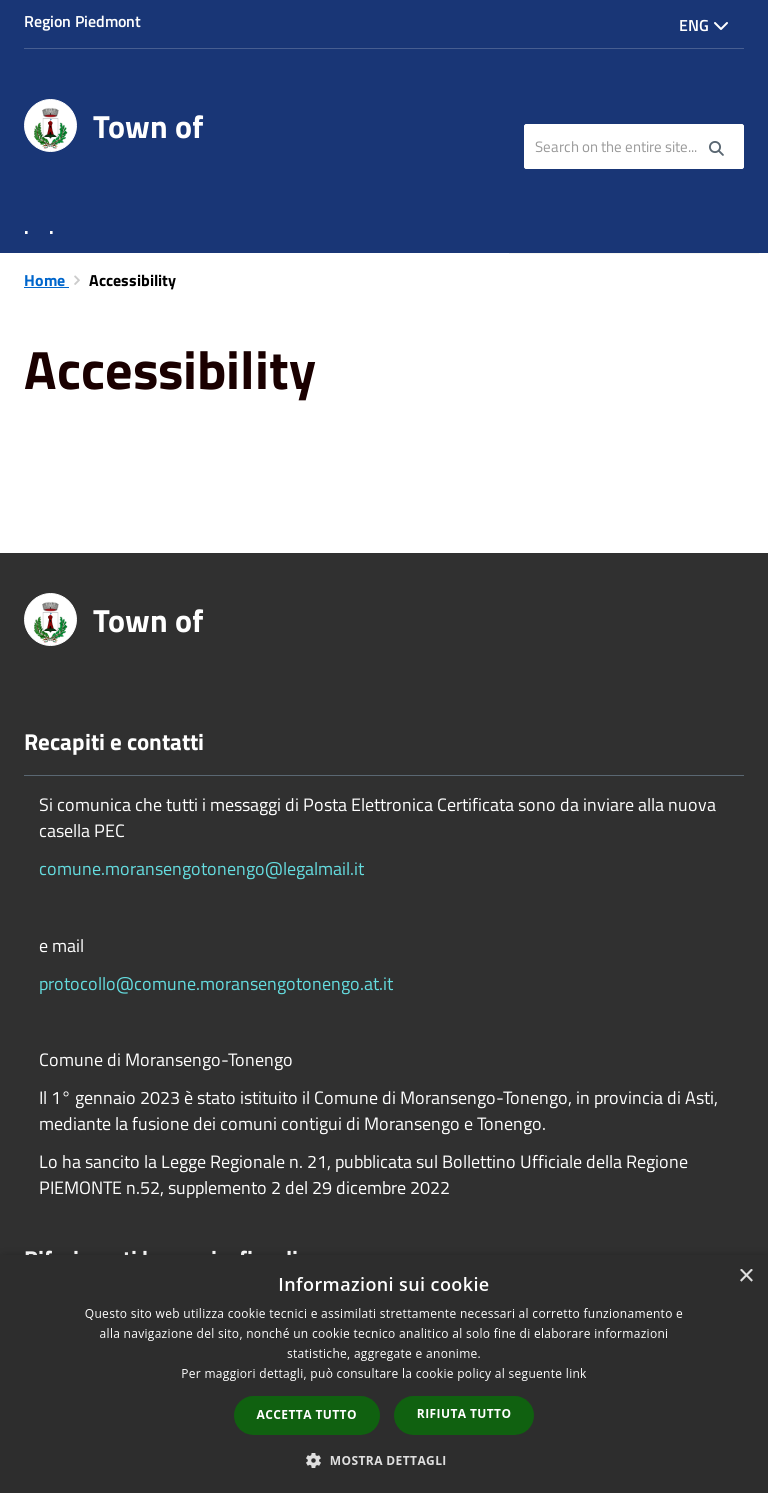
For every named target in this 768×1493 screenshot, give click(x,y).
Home (46, 280)
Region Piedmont (82, 21)
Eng (704, 25)
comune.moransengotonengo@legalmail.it (201, 868)
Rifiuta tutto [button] (464, 1413)
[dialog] (384, 1374)
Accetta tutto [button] (307, 1414)
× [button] (745, 1276)
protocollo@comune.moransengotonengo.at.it (216, 983)
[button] (384, 1459)
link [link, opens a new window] (576, 1373)
